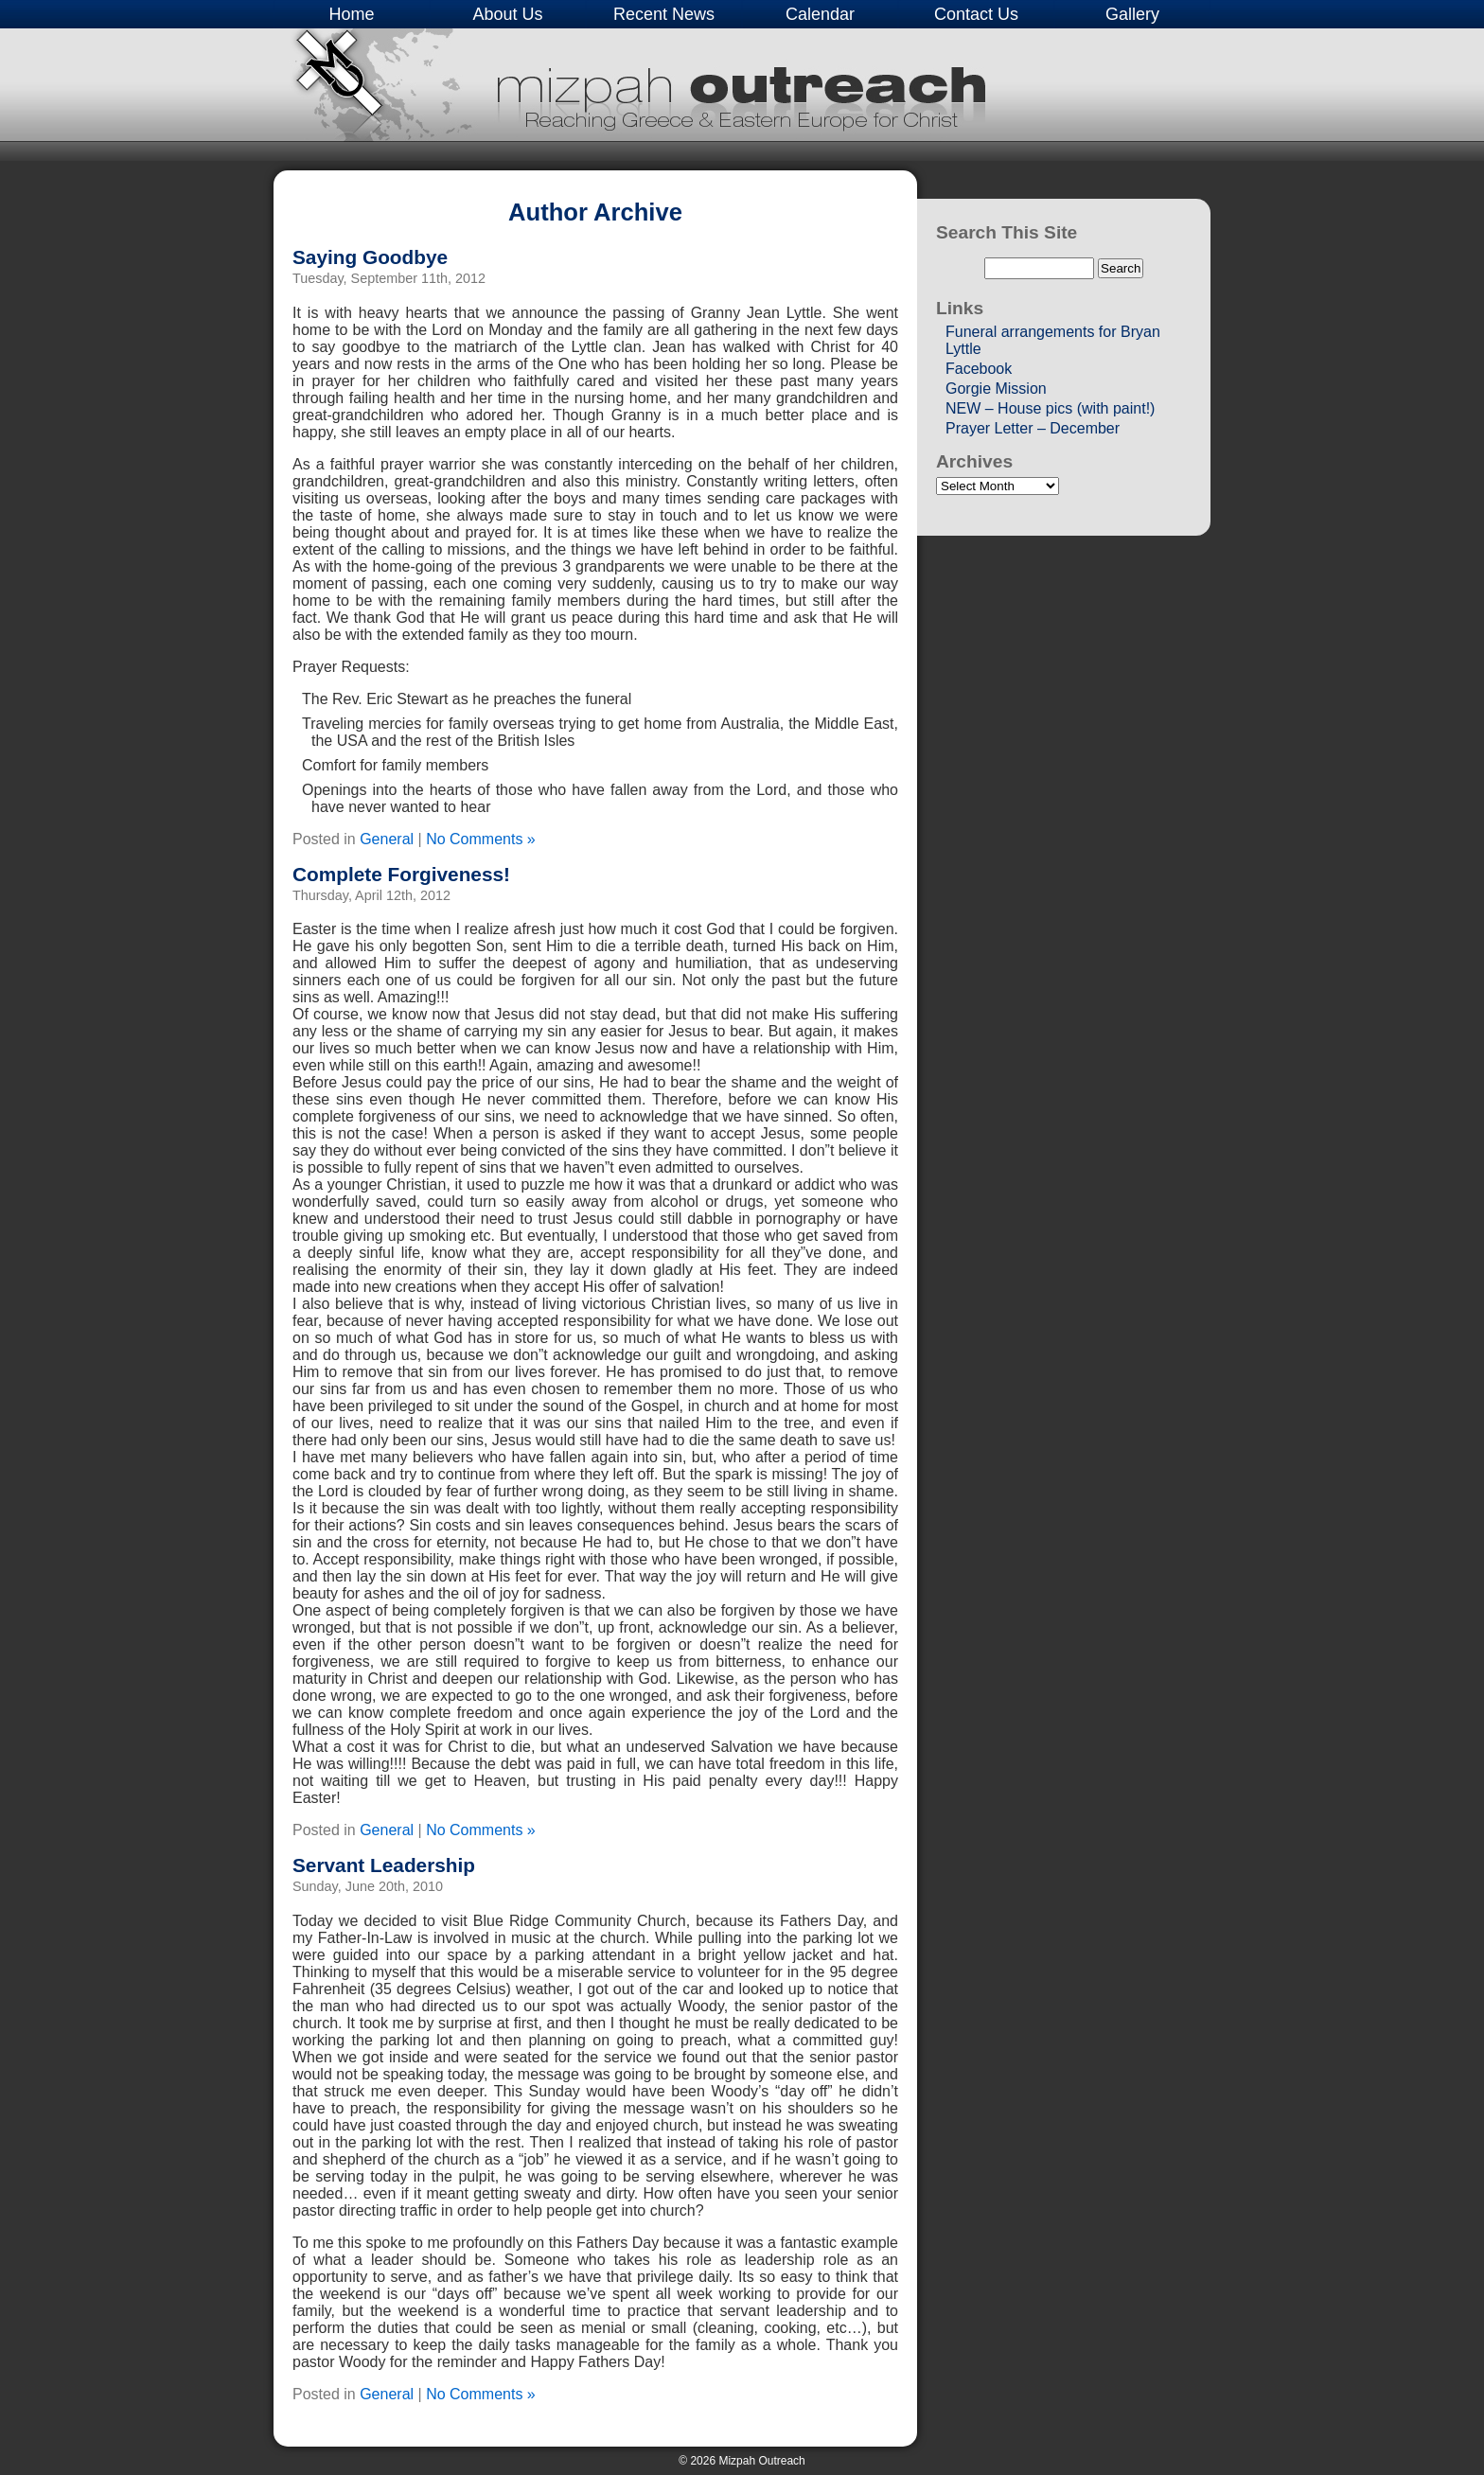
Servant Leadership (383, 1865)
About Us (507, 14)
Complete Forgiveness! (401, 874)
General (387, 839)
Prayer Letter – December (1032, 428)
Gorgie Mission (996, 388)
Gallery (1132, 14)
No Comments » (481, 839)
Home (351, 14)
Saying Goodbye (370, 257)
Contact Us (976, 14)
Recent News (664, 14)
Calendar (820, 14)
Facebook (978, 369)
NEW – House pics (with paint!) (1050, 408)
